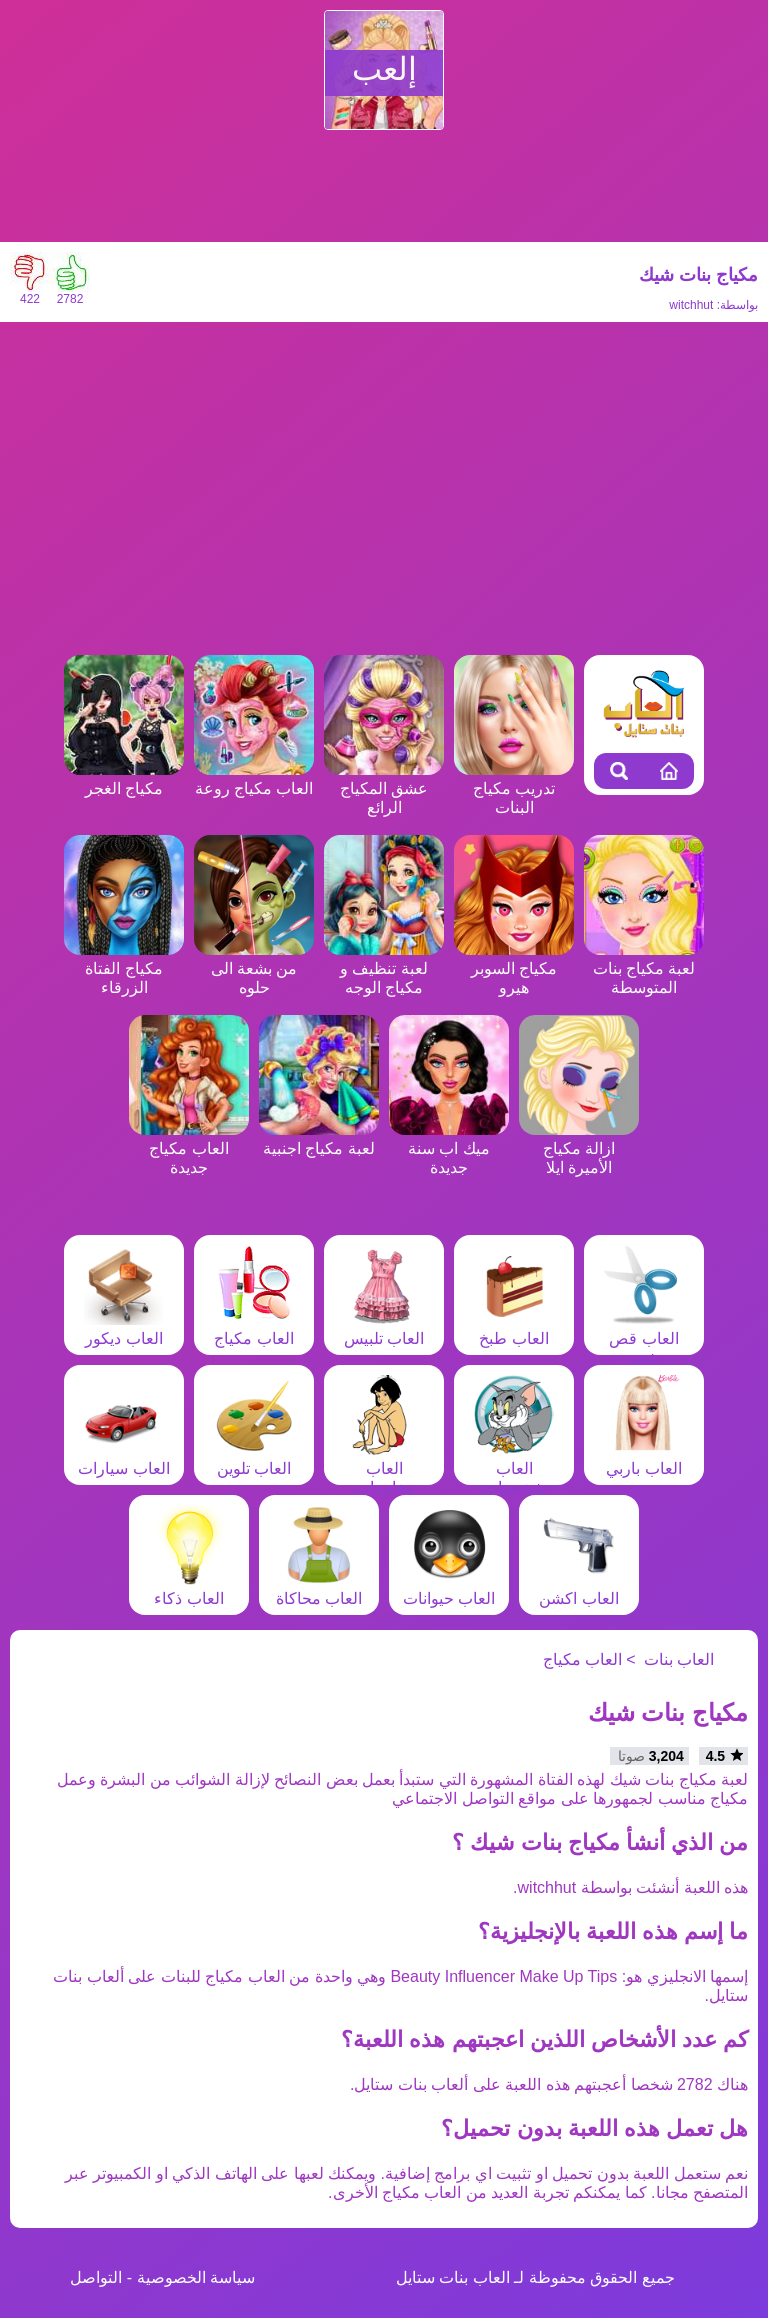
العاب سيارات (123, 1459)
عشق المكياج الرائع (384, 788)
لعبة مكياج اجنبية (319, 1139)
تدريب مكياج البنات (514, 788)
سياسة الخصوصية (196, 2277)
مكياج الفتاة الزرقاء (124, 968)
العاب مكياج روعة (254, 779)
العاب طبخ (514, 1329)
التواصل (96, 2277)
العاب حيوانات (449, 1589)
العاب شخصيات (514, 1468)
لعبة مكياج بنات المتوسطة (644, 968)
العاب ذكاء (189, 1589)
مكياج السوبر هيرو (514, 968)
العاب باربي (644, 1459)
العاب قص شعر (644, 1338)
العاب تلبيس (384, 1329)
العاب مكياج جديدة (189, 1148)
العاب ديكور (124, 1329)
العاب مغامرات (384, 1468)
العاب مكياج (254, 1329)
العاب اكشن (579, 1589)
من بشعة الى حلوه (254, 968)
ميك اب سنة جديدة (449, 1148)
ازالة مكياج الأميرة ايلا (579, 1148)
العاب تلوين (254, 1459)
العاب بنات (679, 1659)
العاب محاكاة (319, 1589)
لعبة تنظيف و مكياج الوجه (384, 968)
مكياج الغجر (124, 779)
